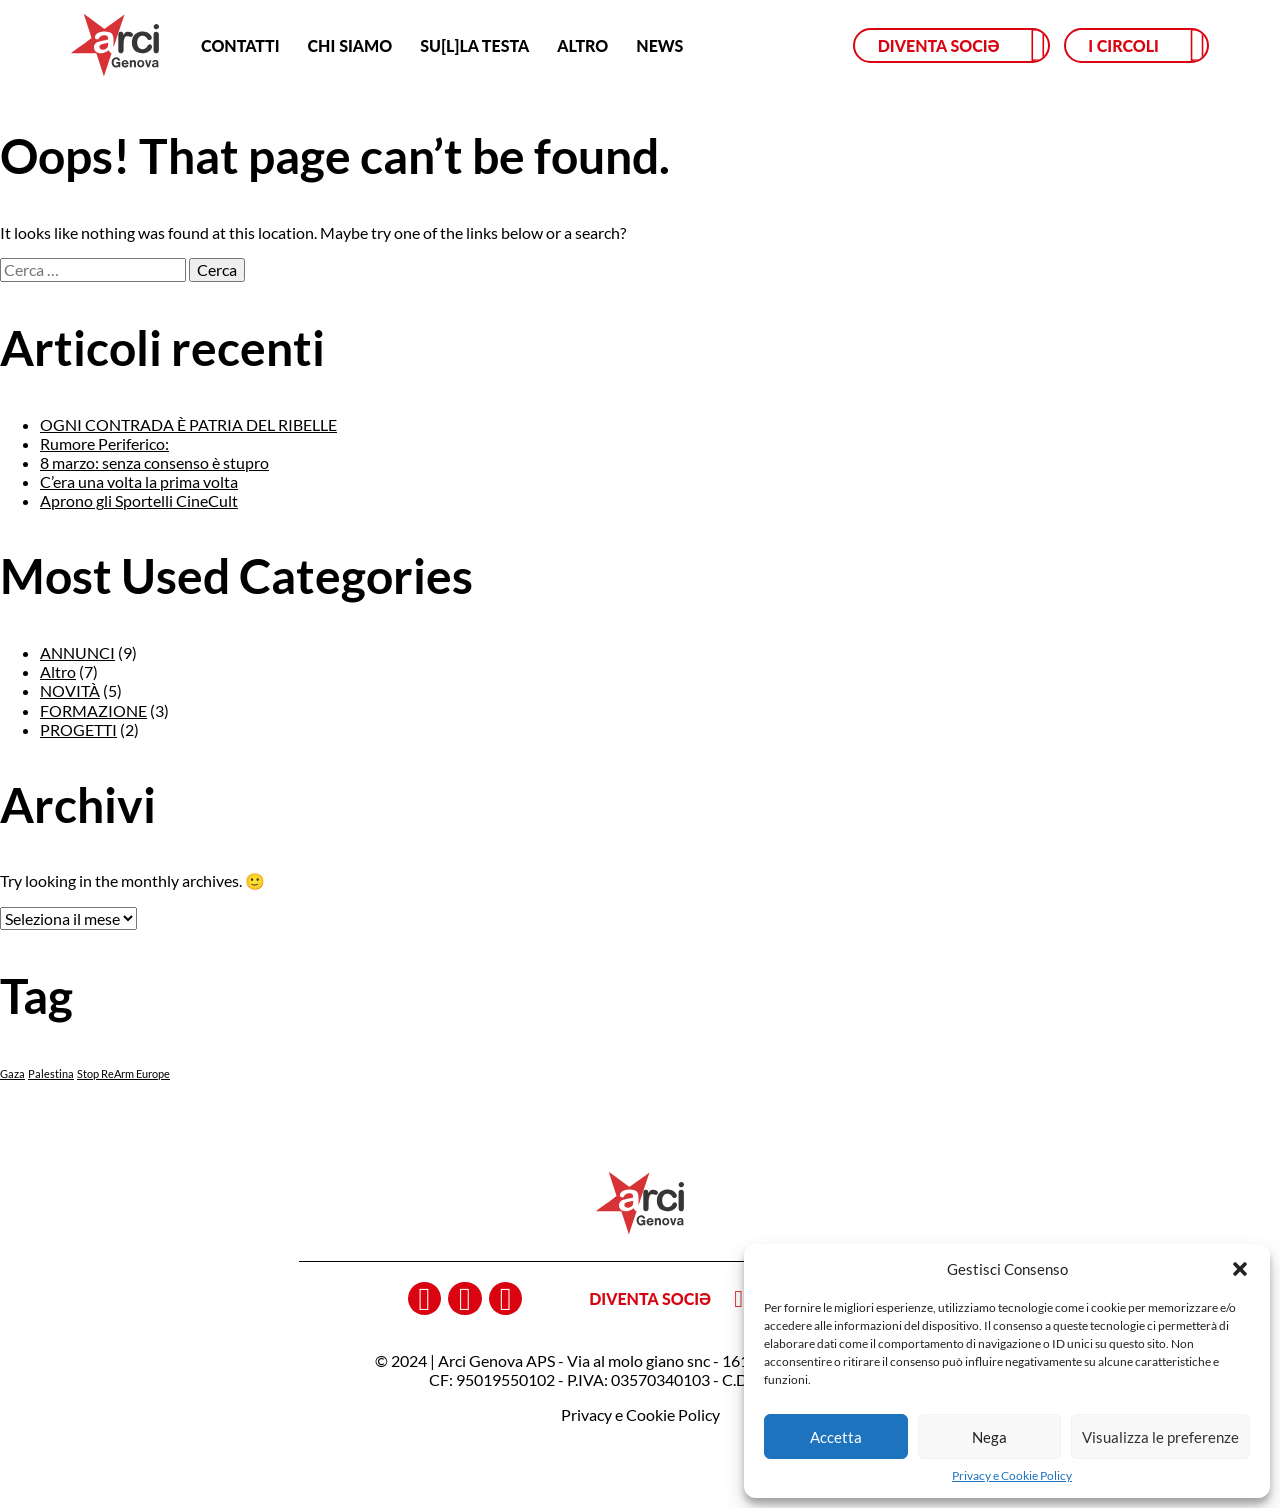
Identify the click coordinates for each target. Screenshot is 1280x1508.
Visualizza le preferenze (1160, 1437)
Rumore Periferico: (104, 443)
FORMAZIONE (93, 710)
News (659, 45)
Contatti (240, 45)
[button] (1240, 1269)
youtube (506, 1299)
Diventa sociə (939, 45)
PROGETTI (78, 729)
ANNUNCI (77, 652)
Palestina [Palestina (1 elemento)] (51, 1073)
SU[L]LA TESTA (474, 45)
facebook (425, 1299)
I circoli (1123, 45)
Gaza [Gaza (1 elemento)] (12, 1073)
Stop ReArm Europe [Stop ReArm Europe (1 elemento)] (123, 1073)
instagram (465, 1299)
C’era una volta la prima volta (139, 481)
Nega (989, 1437)
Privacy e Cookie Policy (1012, 1476)
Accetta (836, 1437)
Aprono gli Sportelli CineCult (139, 500)
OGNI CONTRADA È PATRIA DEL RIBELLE (188, 424)
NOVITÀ (70, 690)
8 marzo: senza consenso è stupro (154, 462)
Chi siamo (350, 45)
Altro (582, 45)
